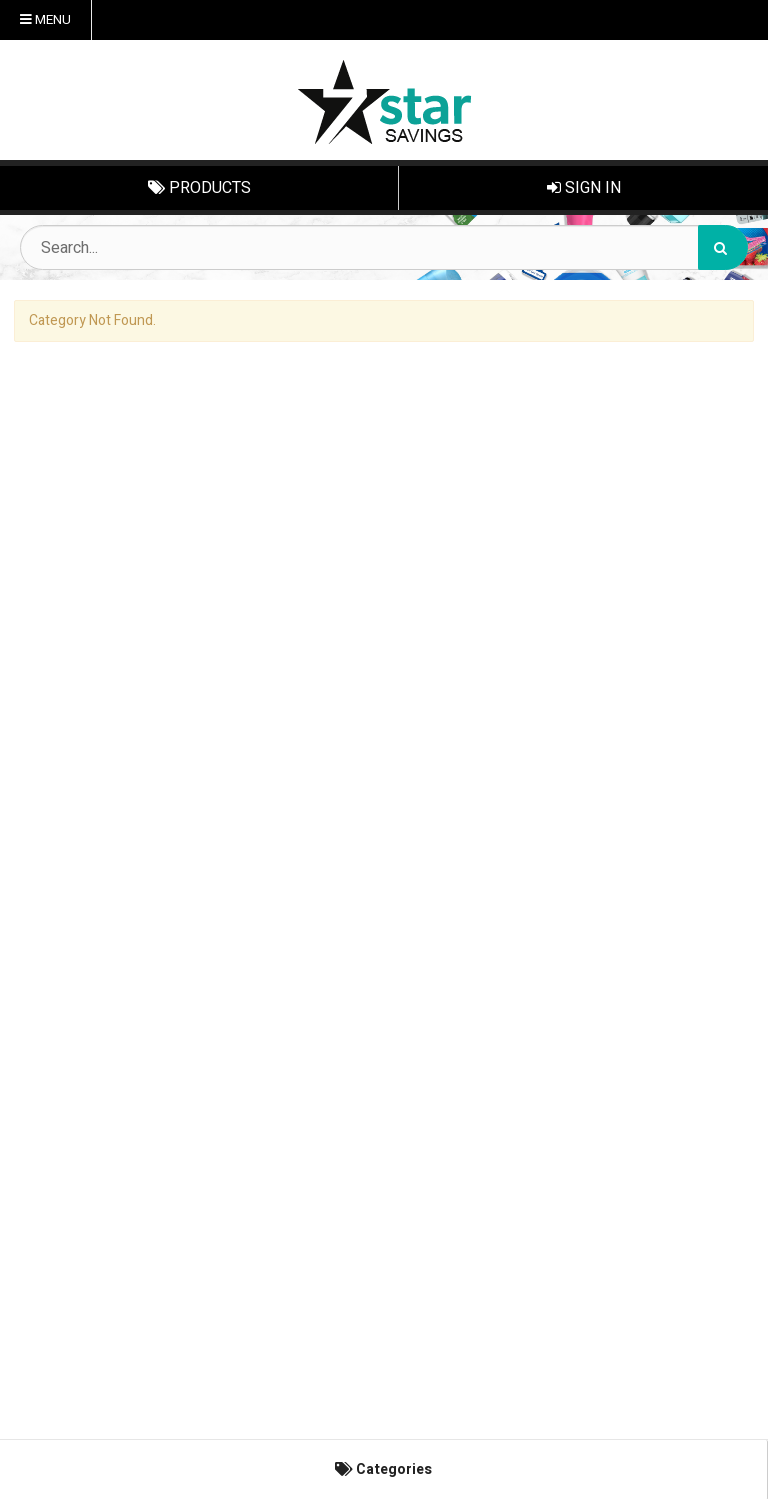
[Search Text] (384, 247)
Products (199, 188)
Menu (45, 20)
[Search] (723, 247)
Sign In (584, 188)
